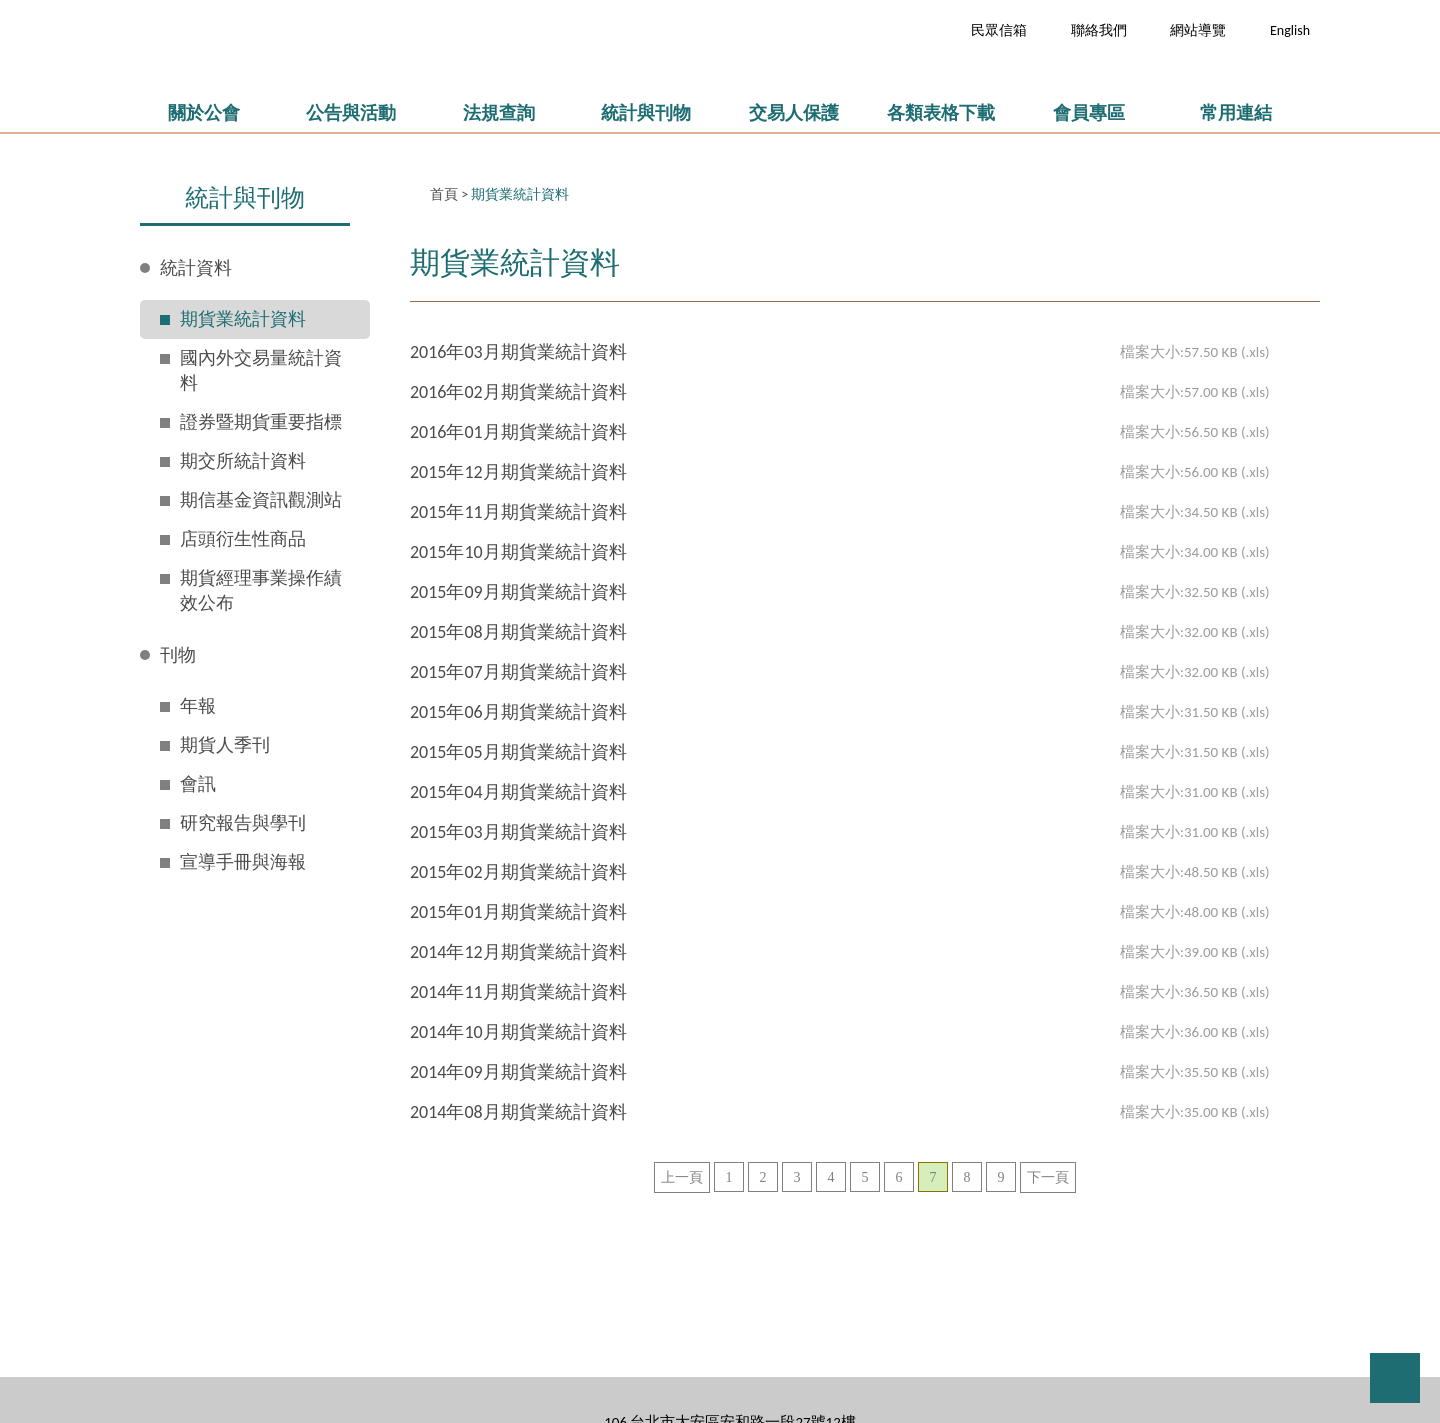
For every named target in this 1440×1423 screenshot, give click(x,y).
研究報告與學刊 (243, 823)
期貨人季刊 (225, 745)
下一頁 (1048, 1177)
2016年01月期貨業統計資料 (518, 432)
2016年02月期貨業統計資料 (518, 392)
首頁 (444, 194)
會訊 (198, 784)
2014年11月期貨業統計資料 (518, 992)
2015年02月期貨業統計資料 (518, 872)
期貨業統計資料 (243, 319)
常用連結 (1236, 113)
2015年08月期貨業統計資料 (518, 632)
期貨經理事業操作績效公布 (261, 590)
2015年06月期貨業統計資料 (518, 712)
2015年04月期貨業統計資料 (518, 792)
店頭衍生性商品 (243, 539)
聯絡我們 (1099, 30)
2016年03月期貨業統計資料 (518, 352)
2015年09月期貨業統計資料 (518, 592)
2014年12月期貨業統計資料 (518, 952)
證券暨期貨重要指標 (261, 422)
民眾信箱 (999, 30)
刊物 (178, 655)
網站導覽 (1198, 30)
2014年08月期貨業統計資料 (518, 1112)
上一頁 (682, 1177)
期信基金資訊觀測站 (261, 500)
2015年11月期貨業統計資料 (518, 512)
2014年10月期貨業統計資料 (518, 1032)
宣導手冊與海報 (243, 862)
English (1290, 30)
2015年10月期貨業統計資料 (518, 552)
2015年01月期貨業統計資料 (518, 912)
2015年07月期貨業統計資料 (518, 672)
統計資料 (196, 268)
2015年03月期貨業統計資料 (518, 832)
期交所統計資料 (243, 461)
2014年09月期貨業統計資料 (518, 1072)
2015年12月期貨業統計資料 (518, 472)
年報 (198, 706)
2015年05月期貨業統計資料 (518, 752)
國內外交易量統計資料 (261, 370)
